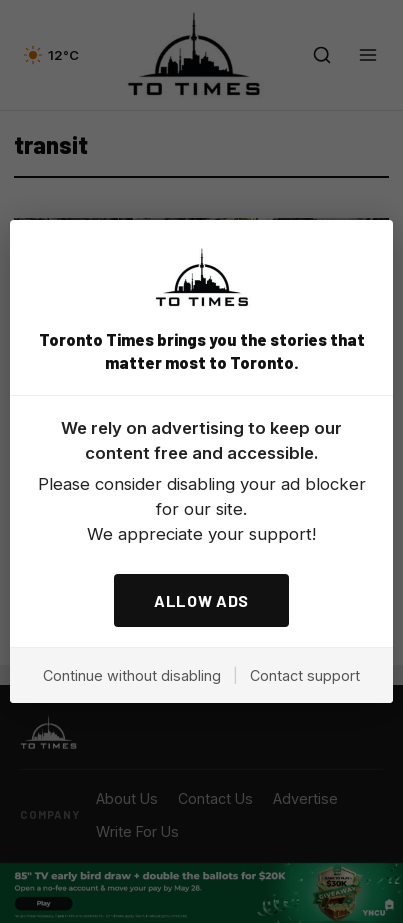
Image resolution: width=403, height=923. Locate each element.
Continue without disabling (132, 675)
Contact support (305, 675)
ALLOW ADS (201, 600)
